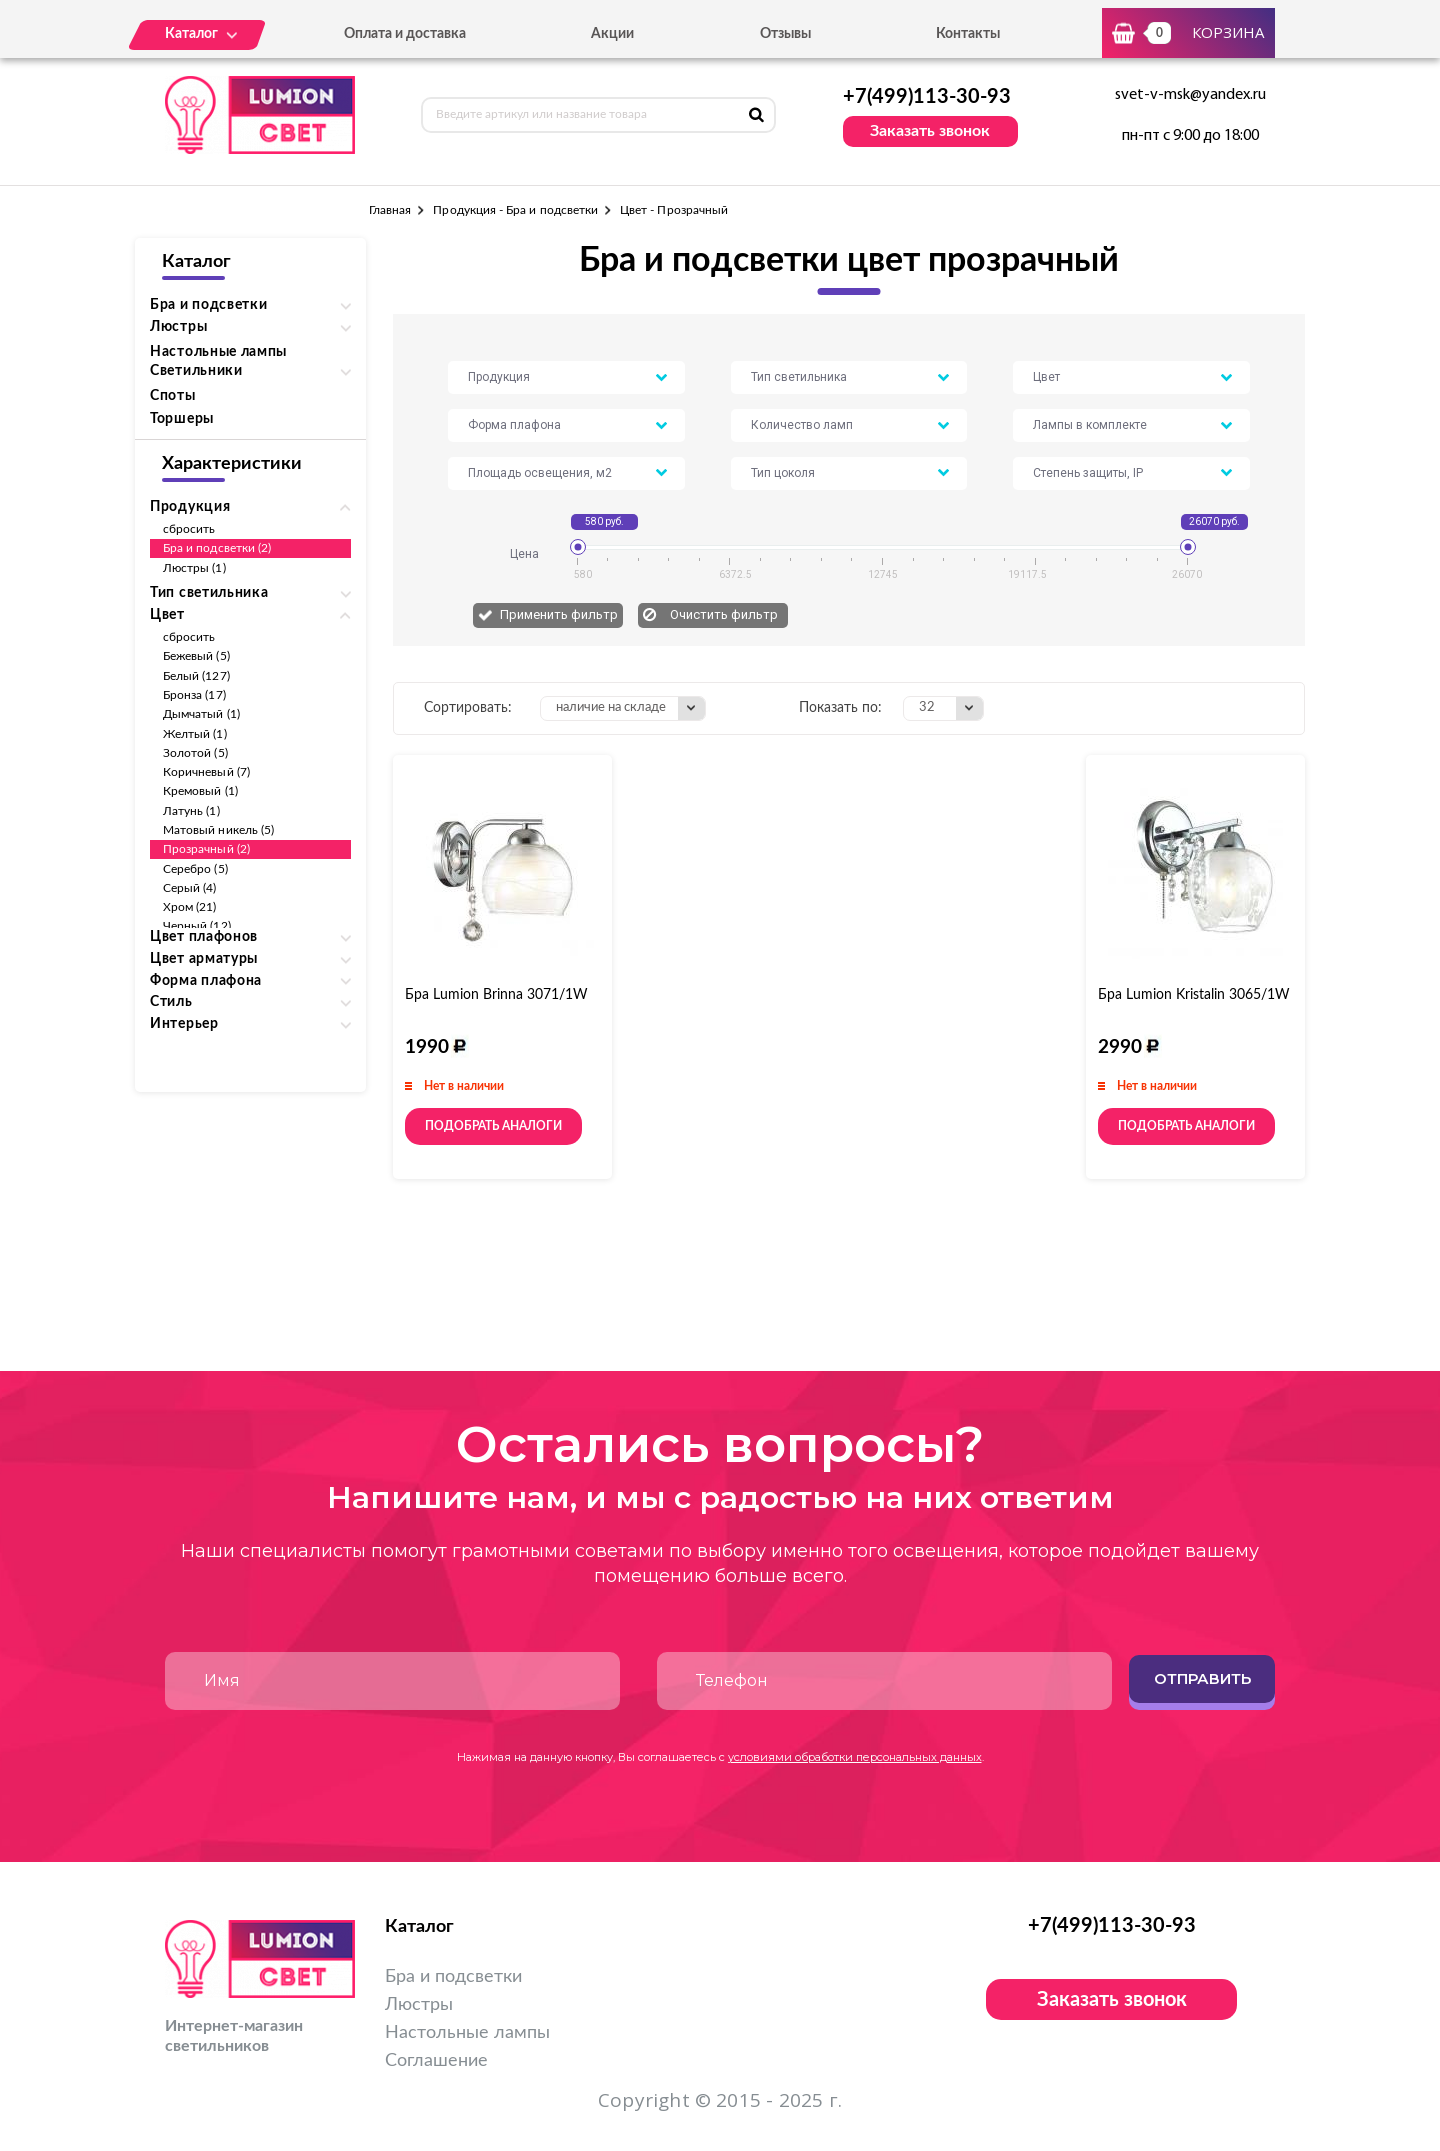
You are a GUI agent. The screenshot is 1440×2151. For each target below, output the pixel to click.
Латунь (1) (191, 811)
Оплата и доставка (405, 34)
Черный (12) (197, 926)
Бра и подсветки (453, 1977)
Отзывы (785, 34)
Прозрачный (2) (206, 849)
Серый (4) (190, 888)
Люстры (419, 2005)
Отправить (1202, 1678)
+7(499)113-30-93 (927, 97)
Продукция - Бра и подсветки (515, 210)
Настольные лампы (218, 352)
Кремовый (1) (200, 791)
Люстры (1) (194, 568)
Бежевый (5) (196, 656)
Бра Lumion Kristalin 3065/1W (1194, 995)
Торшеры (182, 419)
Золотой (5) (195, 753)
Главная (390, 210)
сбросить (189, 529)
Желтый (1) (195, 734)
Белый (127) (196, 676)
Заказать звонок (930, 131)
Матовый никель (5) (218, 830)
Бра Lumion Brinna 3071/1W (496, 995)
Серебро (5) (195, 869)
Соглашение (436, 2061)
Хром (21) (190, 907)
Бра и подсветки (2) (217, 548)
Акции (612, 34)
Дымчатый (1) (201, 714)
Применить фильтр (559, 614)
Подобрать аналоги (493, 1126)
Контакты (968, 34)
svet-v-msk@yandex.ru (1190, 95)
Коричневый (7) (206, 772)
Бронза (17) (194, 695)
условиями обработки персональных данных (855, 1757)
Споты (173, 396)
